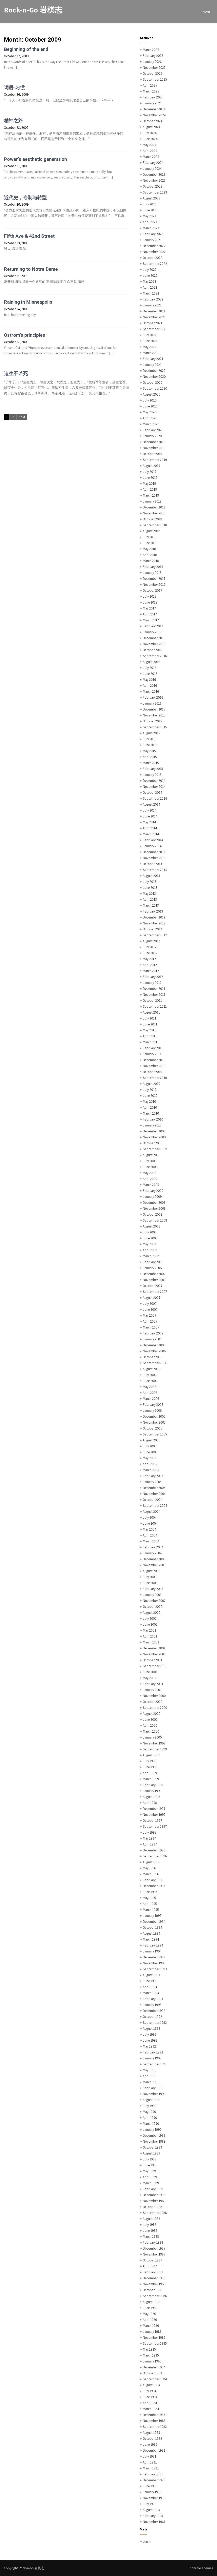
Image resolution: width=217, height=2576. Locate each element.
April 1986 (150, 2320)
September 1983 (155, 2426)
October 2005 (152, 1428)
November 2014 (154, 786)
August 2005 (151, 1440)
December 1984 (154, 2367)
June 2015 (150, 745)
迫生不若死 (16, 373)
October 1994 (152, 1927)
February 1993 (153, 1999)
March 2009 (151, 1185)
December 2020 (154, 370)
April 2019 (150, 489)
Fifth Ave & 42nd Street (29, 236)
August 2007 (151, 1297)
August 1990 (151, 2100)
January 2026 (152, 61)
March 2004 (151, 1541)
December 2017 (154, 578)
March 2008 (151, 1256)
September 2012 (155, 935)
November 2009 (154, 1137)
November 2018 (154, 513)
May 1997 (149, 1838)
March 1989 (151, 2183)
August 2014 (151, 804)
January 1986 (152, 2331)
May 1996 (149, 1868)
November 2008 (154, 1208)
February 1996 (153, 1880)
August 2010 (151, 1084)
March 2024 (151, 157)
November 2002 (154, 1600)
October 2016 (152, 650)
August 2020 (151, 394)
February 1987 (153, 2272)
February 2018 (153, 567)
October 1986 (152, 2290)
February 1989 (153, 2189)
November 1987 (154, 2254)
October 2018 (152, 519)
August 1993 (151, 1975)
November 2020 (154, 376)
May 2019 (149, 483)
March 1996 (151, 1874)
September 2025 (155, 79)
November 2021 (154, 317)
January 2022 (152, 305)
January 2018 (152, 572)
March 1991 (151, 2082)
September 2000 (155, 1707)
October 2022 (152, 258)
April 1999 (150, 1773)
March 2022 (151, 293)
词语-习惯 (14, 88)
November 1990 (154, 2094)
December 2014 (154, 780)
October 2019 (152, 454)
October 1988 (152, 2207)
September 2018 (155, 525)
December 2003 (154, 1559)
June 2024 (150, 139)
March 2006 (151, 1398)
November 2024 (154, 115)
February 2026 (153, 55)
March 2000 (151, 1731)
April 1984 (150, 2403)
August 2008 (151, 1226)
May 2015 (149, 751)
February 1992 (153, 2052)
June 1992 (150, 2040)
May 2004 (149, 1529)
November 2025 (154, 67)
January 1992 (152, 2058)
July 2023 (149, 204)
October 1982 (152, 2438)
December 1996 (154, 1850)
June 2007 (150, 1309)
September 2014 (155, 798)
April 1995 (150, 1904)
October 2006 (152, 1357)
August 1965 (151, 2510)
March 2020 (151, 424)
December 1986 (154, 2278)
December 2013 (154, 852)
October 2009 (152, 1143)
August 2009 (151, 1155)
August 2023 (151, 198)
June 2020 (150, 406)
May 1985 (149, 2349)
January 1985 (152, 2361)
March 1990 (151, 2123)
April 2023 (150, 222)
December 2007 (154, 1274)
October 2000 (152, 1702)
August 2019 (151, 466)
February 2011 (153, 1048)
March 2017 (151, 620)
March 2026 (151, 50)
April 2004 (150, 1535)
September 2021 (155, 329)
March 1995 (151, 1909)
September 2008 (155, 1220)
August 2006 (151, 1369)
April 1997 (150, 1844)
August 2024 (151, 127)
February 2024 (153, 162)
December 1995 (154, 1886)
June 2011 (150, 1024)
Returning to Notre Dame (31, 269)
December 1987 (154, 2248)
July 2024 (150, 133)
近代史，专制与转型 (25, 197)
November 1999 (154, 1743)
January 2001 (152, 1690)
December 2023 (154, 174)
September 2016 (155, 656)
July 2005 (149, 1446)
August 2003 (151, 1571)
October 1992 (152, 2016)
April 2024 (150, 151)
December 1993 (154, 1957)
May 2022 (149, 281)
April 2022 (150, 287)
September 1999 (155, 1749)
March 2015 (151, 763)
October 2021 (152, 323)
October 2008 (152, 1214)
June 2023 (150, 210)
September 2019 (155, 460)
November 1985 (154, 2337)
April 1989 (150, 2177)
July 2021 (149, 335)
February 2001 (153, 1684)
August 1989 (151, 2153)
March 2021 (151, 353)
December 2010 (154, 1060)
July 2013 (149, 881)
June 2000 (150, 1719)
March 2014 (151, 834)
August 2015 (151, 733)
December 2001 (154, 1648)
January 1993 (152, 2005)
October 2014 (152, 792)
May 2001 (149, 1678)
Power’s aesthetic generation (35, 159)
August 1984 (151, 2385)
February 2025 (153, 97)
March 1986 (151, 2325)
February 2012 (153, 977)
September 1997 (155, 1826)
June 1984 (150, 2397)
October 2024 (152, 121)
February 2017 (153, 626)
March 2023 (151, 228)
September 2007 (155, 1291)
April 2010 (150, 1107)
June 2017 (150, 602)
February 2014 (153, 840)
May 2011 (149, 1030)
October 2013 (152, 864)
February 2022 (153, 299)
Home (206, 11)
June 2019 (150, 477)
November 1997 (154, 1814)
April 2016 (150, 685)
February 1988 (153, 2242)
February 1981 (153, 2474)
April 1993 (150, 1987)
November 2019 (154, 448)
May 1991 (149, 2070)
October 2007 (152, 1286)
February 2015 (153, 769)
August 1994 (151, 1933)
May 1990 (149, 2112)
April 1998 (150, 1803)
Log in (147, 2541)
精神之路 (13, 120)
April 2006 (150, 1393)
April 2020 (150, 418)
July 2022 (150, 269)
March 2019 (151, 495)
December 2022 (154, 246)
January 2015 (152, 775)
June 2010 (150, 1095)
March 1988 (151, 2236)
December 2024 (154, 109)
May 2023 (149, 216)
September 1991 (155, 2064)
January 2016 (152, 703)
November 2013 (154, 858)
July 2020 (150, 400)
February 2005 (153, 1476)
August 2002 (151, 1612)
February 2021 (153, 359)
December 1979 (154, 2480)
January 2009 (152, 1196)
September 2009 (155, 1149)
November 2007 (154, 1280)
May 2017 (149, 608)
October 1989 (152, 2147)
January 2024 (152, 168)
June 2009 (150, 1167)
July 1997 (149, 1832)
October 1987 (152, 2260)
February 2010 (153, 1119)
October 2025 (152, 73)
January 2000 (152, 1737)
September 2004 (155, 1505)
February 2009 (153, 1190)
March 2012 (151, 971)
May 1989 (149, 2171)
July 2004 (150, 1517)
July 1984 (149, 2391)
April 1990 (150, 2117)
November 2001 (154, 1654)
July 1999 (149, 1761)
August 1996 (151, 1862)
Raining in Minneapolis (28, 302)
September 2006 (155, 1363)
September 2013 (155, 870)
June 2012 (150, 953)
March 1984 (151, 2409)
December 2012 (154, 917)
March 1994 (151, 1939)
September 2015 (155, 727)
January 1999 (152, 1791)
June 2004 (150, 1523)
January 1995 (152, 1915)
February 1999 (153, 1785)
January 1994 (152, 1951)
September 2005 (155, 1434)
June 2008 (150, 1238)
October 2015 (152, 721)
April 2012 (150, 965)
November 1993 (154, 1963)
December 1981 (154, 2450)
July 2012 (149, 947)
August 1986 (151, 2302)
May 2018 (149, 549)
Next (21, 417)
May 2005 (149, 1458)
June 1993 (150, 1981)
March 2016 (151, 691)
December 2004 (154, 1488)
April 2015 (150, 757)
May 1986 (149, 2314)
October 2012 (152, 929)
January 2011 (152, 1054)
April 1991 (150, 2076)
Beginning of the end (26, 49)
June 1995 (150, 1892)
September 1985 (155, 2343)
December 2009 (154, 1131)
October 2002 (152, 1606)
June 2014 (150, 816)
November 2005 (154, 1422)
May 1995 (149, 1898)
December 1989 (154, 2135)
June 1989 (150, 2165)
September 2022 (155, 263)
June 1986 (150, 2308)
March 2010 (151, 1113)
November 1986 (154, 2284)
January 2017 (152, 632)
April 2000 (150, 1725)
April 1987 (150, 2266)
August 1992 (151, 2028)
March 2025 (151, 91)
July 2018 (149, 537)
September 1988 (155, 2213)
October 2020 (152, 382)
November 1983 (154, 2421)
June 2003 (150, 1583)
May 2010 (149, 1101)
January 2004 (152, 1553)
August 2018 (151, 531)
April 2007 (150, 1321)
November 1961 (154, 2522)
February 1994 (153, 1945)
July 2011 (149, 1018)
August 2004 (151, 1511)
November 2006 (154, 1351)
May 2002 (149, 1630)
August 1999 (151, 1755)
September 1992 (155, 2022)
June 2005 (150, 1452)
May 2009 (149, 1173)
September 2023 (155, 192)
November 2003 (154, 1565)
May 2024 (149, 145)
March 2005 (151, 1470)
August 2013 (151, 876)
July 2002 (150, 1618)
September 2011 (155, 1006)
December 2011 (154, 988)
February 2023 (153, 234)
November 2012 (154, 923)
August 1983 (151, 2432)
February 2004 (153, 1547)
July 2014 (149, 810)
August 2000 (151, 1713)
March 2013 (151, 905)
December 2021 (154, 311)
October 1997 (152, 1820)
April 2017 (150, 614)
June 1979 (150, 2486)
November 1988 (154, 2201)
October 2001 (152, 1660)
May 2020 (149, 412)
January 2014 (152, 846)
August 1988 (151, 2218)
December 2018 (154, 507)
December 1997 (154, 1808)
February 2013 (153, 911)
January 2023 (152, 240)
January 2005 (152, 1482)
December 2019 (154, 442)
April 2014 (150, 828)
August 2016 (151, 662)
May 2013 (149, 893)
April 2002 (150, 1636)
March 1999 (151, 1779)
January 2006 (152, 1410)
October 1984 (152, 2373)
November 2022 (154, 252)
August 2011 (151, 1012)
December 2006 (154, 1345)
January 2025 (152, 103)
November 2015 (154, 715)
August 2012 (151, 941)
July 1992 (149, 2034)
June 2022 (150, 275)
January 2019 (152, 501)
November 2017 (154, 584)
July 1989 (149, 2159)
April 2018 (150, 555)
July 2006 (150, 1375)
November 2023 (154, 180)
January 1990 (152, 2129)
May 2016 (149, 679)
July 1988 (149, 2224)
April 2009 (150, 1179)
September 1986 (155, 2296)
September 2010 (155, 1078)
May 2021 (149, 347)
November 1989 (154, 2141)
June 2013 (150, 887)
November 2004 (154, 1494)
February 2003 (153, 1589)
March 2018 (151, 561)
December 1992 (154, 2011)
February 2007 (153, 1333)
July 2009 (150, 1161)
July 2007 (150, 1303)
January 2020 (152, 436)
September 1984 (155, 2379)
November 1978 (154, 2498)
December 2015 (154, 709)
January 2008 (152, 1268)
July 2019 (149, 471)
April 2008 (150, 1250)
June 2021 (150, 341)
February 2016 (153, 697)
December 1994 (154, 1921)
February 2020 (153, 430)
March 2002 (151, 1642)
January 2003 (152, 1595)
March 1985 (151, 2355)
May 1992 (149, 2046)
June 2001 (150, 1672)
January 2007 (152, 1339)
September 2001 (155, 1666)
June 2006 (150, 1381)
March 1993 (151, 1993)
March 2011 (151, 1042)
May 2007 (149, 1315)
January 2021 (152, 364)
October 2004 (152, 1499)
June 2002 (150, 1624)
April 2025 (150, 85)
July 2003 (149, 1577)
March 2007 (151, 1327)
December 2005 (154, 1416)
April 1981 (150, 2462)
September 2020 (155, 388)
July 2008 (150, 1232)
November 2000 (154, 1696)
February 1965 (153, 2516)
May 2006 (149, 1387)
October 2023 (152, 186)
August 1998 (151, 1797)
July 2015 (149, 739)
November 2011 (154, 994)
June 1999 (150, 1767)
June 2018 (150, 543)
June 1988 (150, 2230)
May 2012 (149, 959)
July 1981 (149, 2456)
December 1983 (154, 2415)
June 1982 (150, 2444)
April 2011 (150, 1036)
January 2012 (152, 982)
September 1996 (155, 1856)
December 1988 (154, 2195)
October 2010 (152, 1072)
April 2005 (150, 1464)
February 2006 (153, 1404)
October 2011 (152, 1000)
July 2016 (149, 668)
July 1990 (149, 2106)
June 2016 (150, 673)
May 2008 (149, 1244)
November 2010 (154, 1066)
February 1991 (153, 2088)
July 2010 (149, 1089)
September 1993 (155, 1969)
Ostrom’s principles (24, 335)
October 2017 (152, 590)
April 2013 (150, 899)
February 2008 (153, 1262)
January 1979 (152, 2492)
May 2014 (149, 822)
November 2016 (154, 644)
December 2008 (154, 1202)
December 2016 (154, 638)
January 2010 (152, 1125)
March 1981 (151, 2468)
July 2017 (149, 596)
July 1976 (149, 2504)
